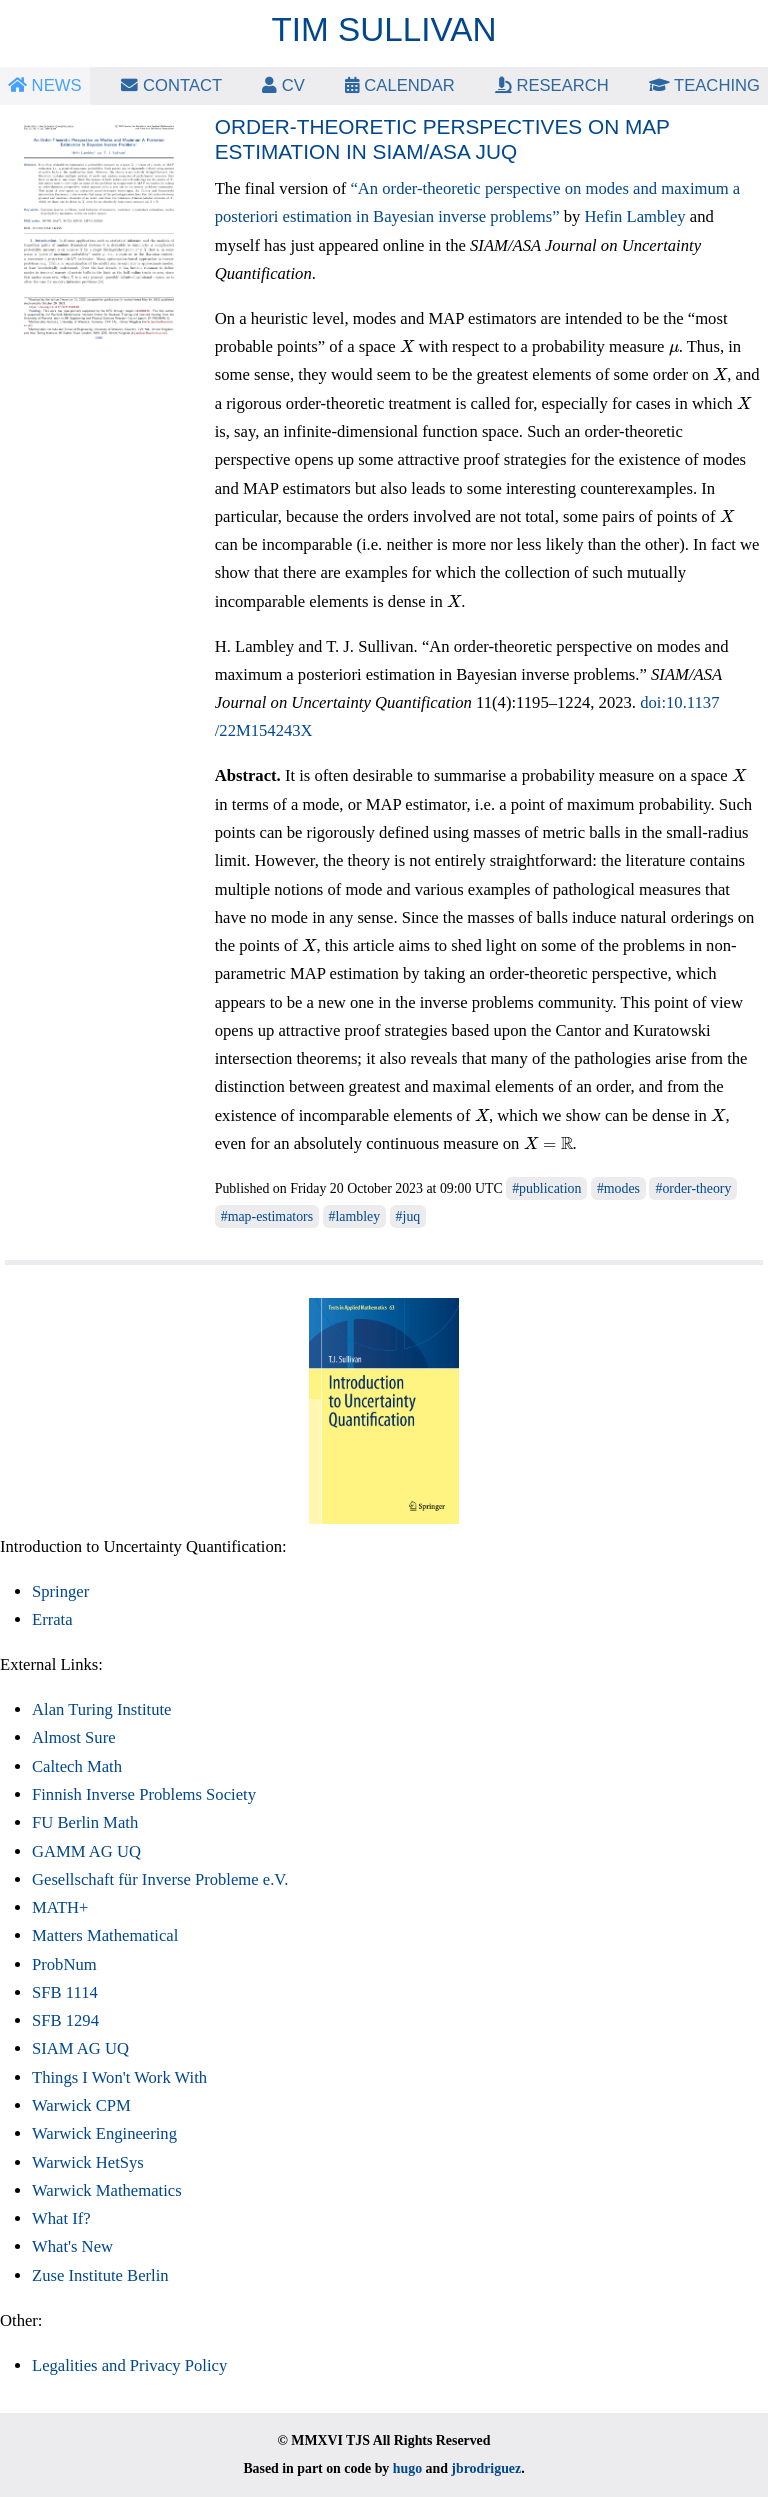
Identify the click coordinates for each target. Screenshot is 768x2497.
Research (552, 85)
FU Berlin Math (85, 1822)
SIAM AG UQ (80, 2048)
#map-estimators (267, 1216)
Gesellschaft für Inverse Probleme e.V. (160, 1879)
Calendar (400, 85)
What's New (72, 2246)
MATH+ (60, 1907)
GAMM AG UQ (86, 1851)
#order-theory (693, 1188)
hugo (407, 2468)
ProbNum (64, 1964)
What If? (61, 2218)
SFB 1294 (65, 2020)
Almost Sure (74, 1737)
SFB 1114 (65, 1992)
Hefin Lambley (635, 216)
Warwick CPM (81, 2105)
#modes (618, 1188)
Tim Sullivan (384, 29)
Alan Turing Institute (101, 1709)
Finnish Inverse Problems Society (144, 1794)
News (45, 85)
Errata (52, 1619)
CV (283, 85)
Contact (171, 85)
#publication (546, 1188)
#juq (408, 1216)
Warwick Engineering (104, 2133)
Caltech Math (77, 1766)
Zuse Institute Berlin (100, 2275)
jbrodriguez (486, 2468)
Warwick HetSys (88, 2162)
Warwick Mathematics (107, 2190)
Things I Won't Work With (119, 2077)
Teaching (704, 85)
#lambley (355, 1216)
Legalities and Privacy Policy (129, 2365)
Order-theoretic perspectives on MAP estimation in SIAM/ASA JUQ (442, 139)
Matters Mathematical (105, 1935)
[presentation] (407, 346)
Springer (60, 1591)
